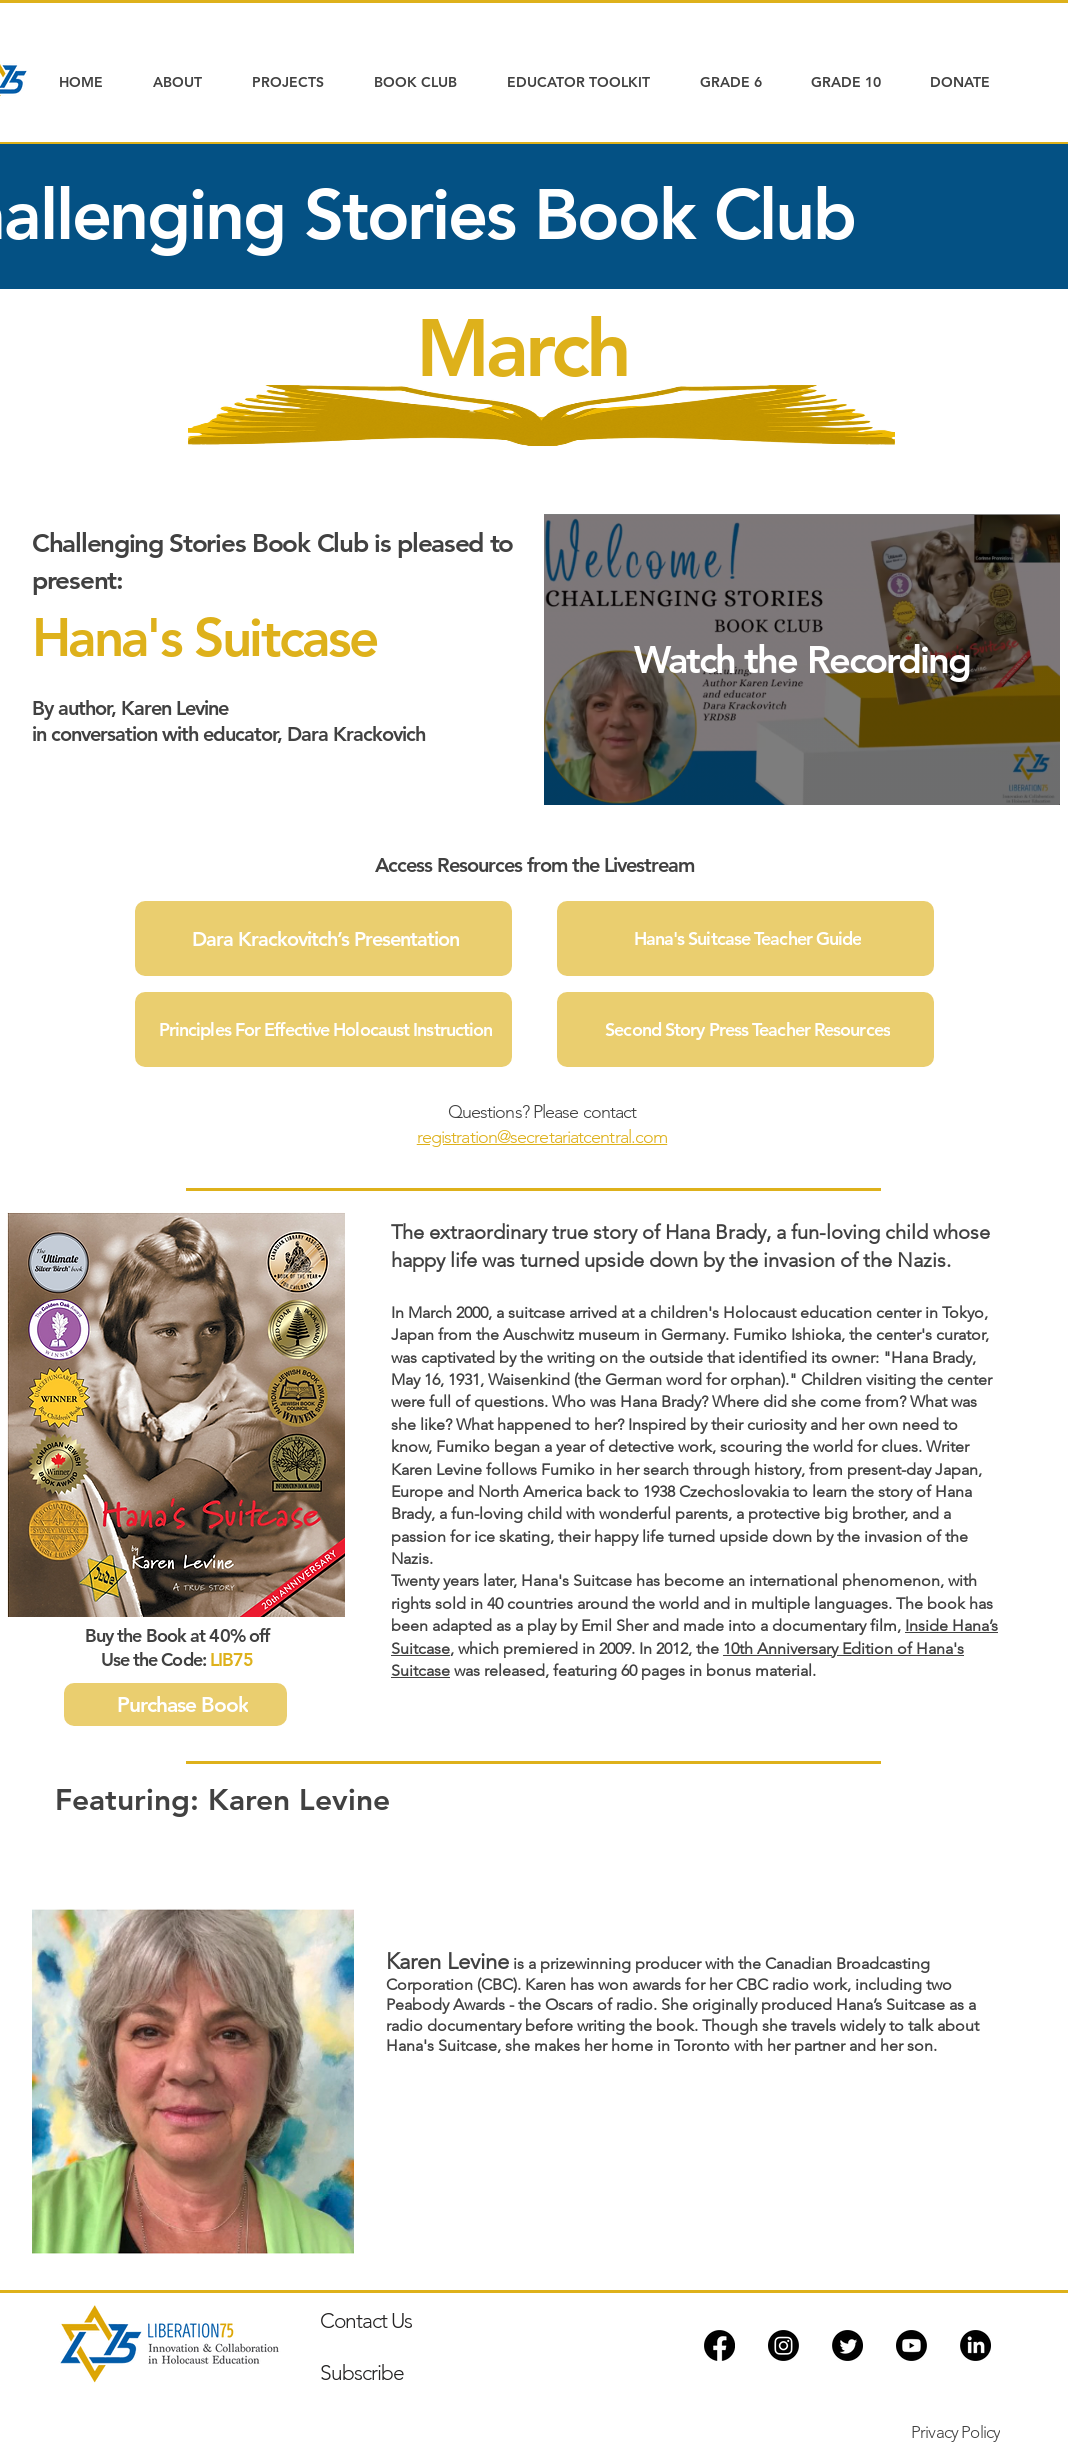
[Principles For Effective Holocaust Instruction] (323, 1029)
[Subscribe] (464, 2372)
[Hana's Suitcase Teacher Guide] (745, 938)
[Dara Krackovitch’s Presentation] (323, 938)
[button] (187, 82)
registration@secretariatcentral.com (542, 1137)
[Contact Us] (430, 2320)
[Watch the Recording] (802, 659)
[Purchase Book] (175, 1704)
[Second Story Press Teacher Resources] (745, 1029)
